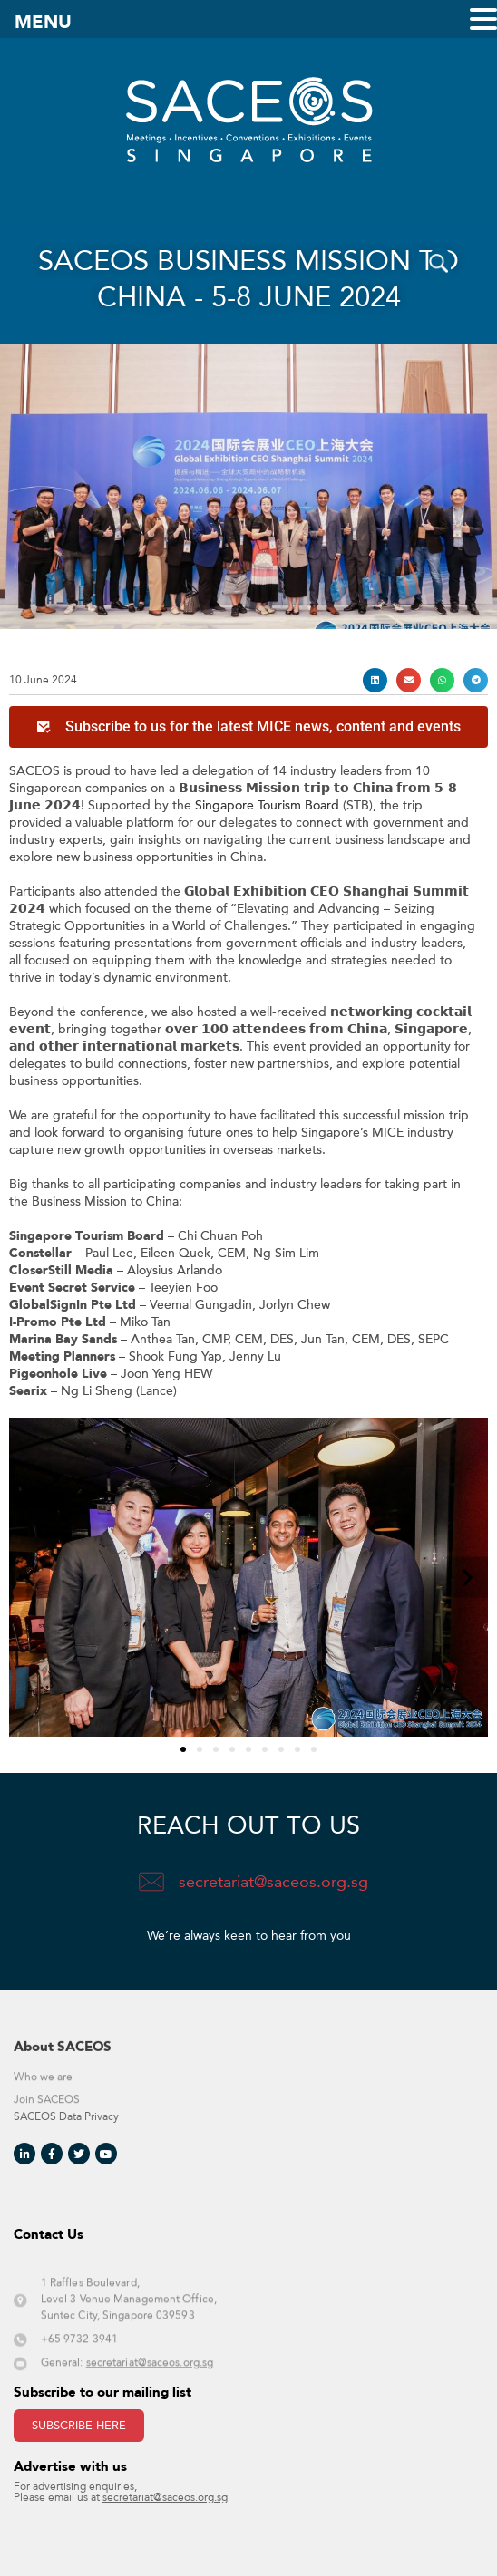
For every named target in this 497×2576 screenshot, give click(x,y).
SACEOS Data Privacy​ (66, 2117)
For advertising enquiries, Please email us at (121, 2492)
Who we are (43, 2090)
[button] (375, 680)
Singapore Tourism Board (267, 805)
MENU (43, 23)
